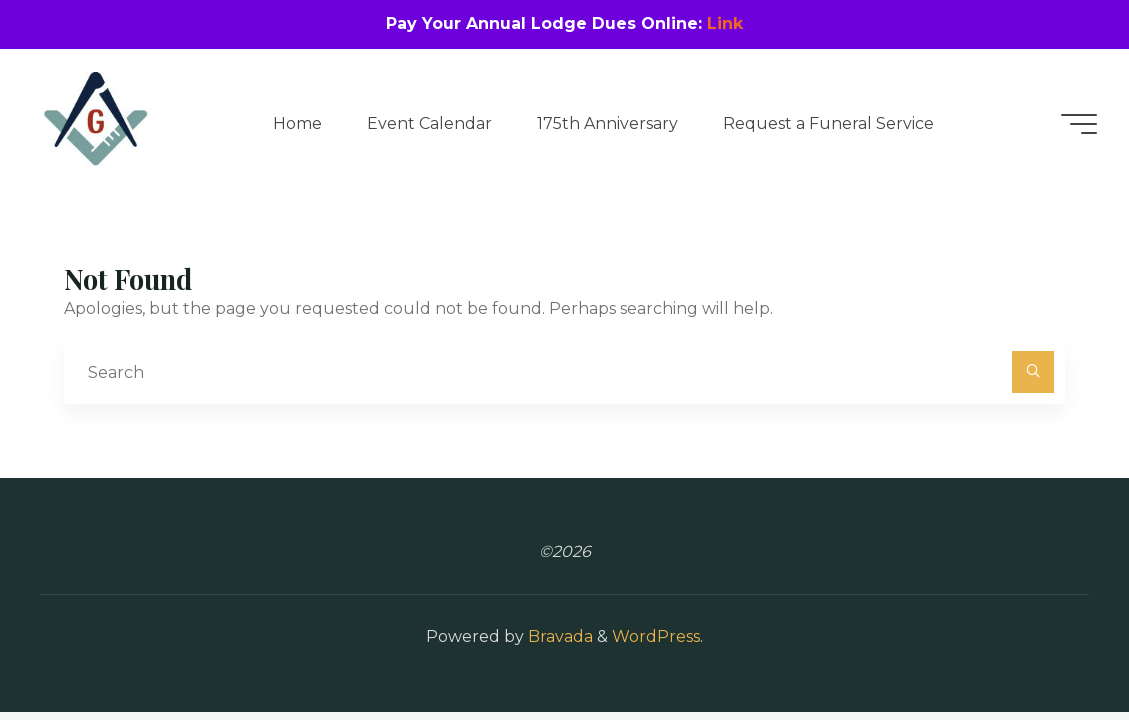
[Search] (1033, 372)
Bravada (558, 636)
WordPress (656, 636)
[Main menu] (1079, 124)
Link (725, 23)
